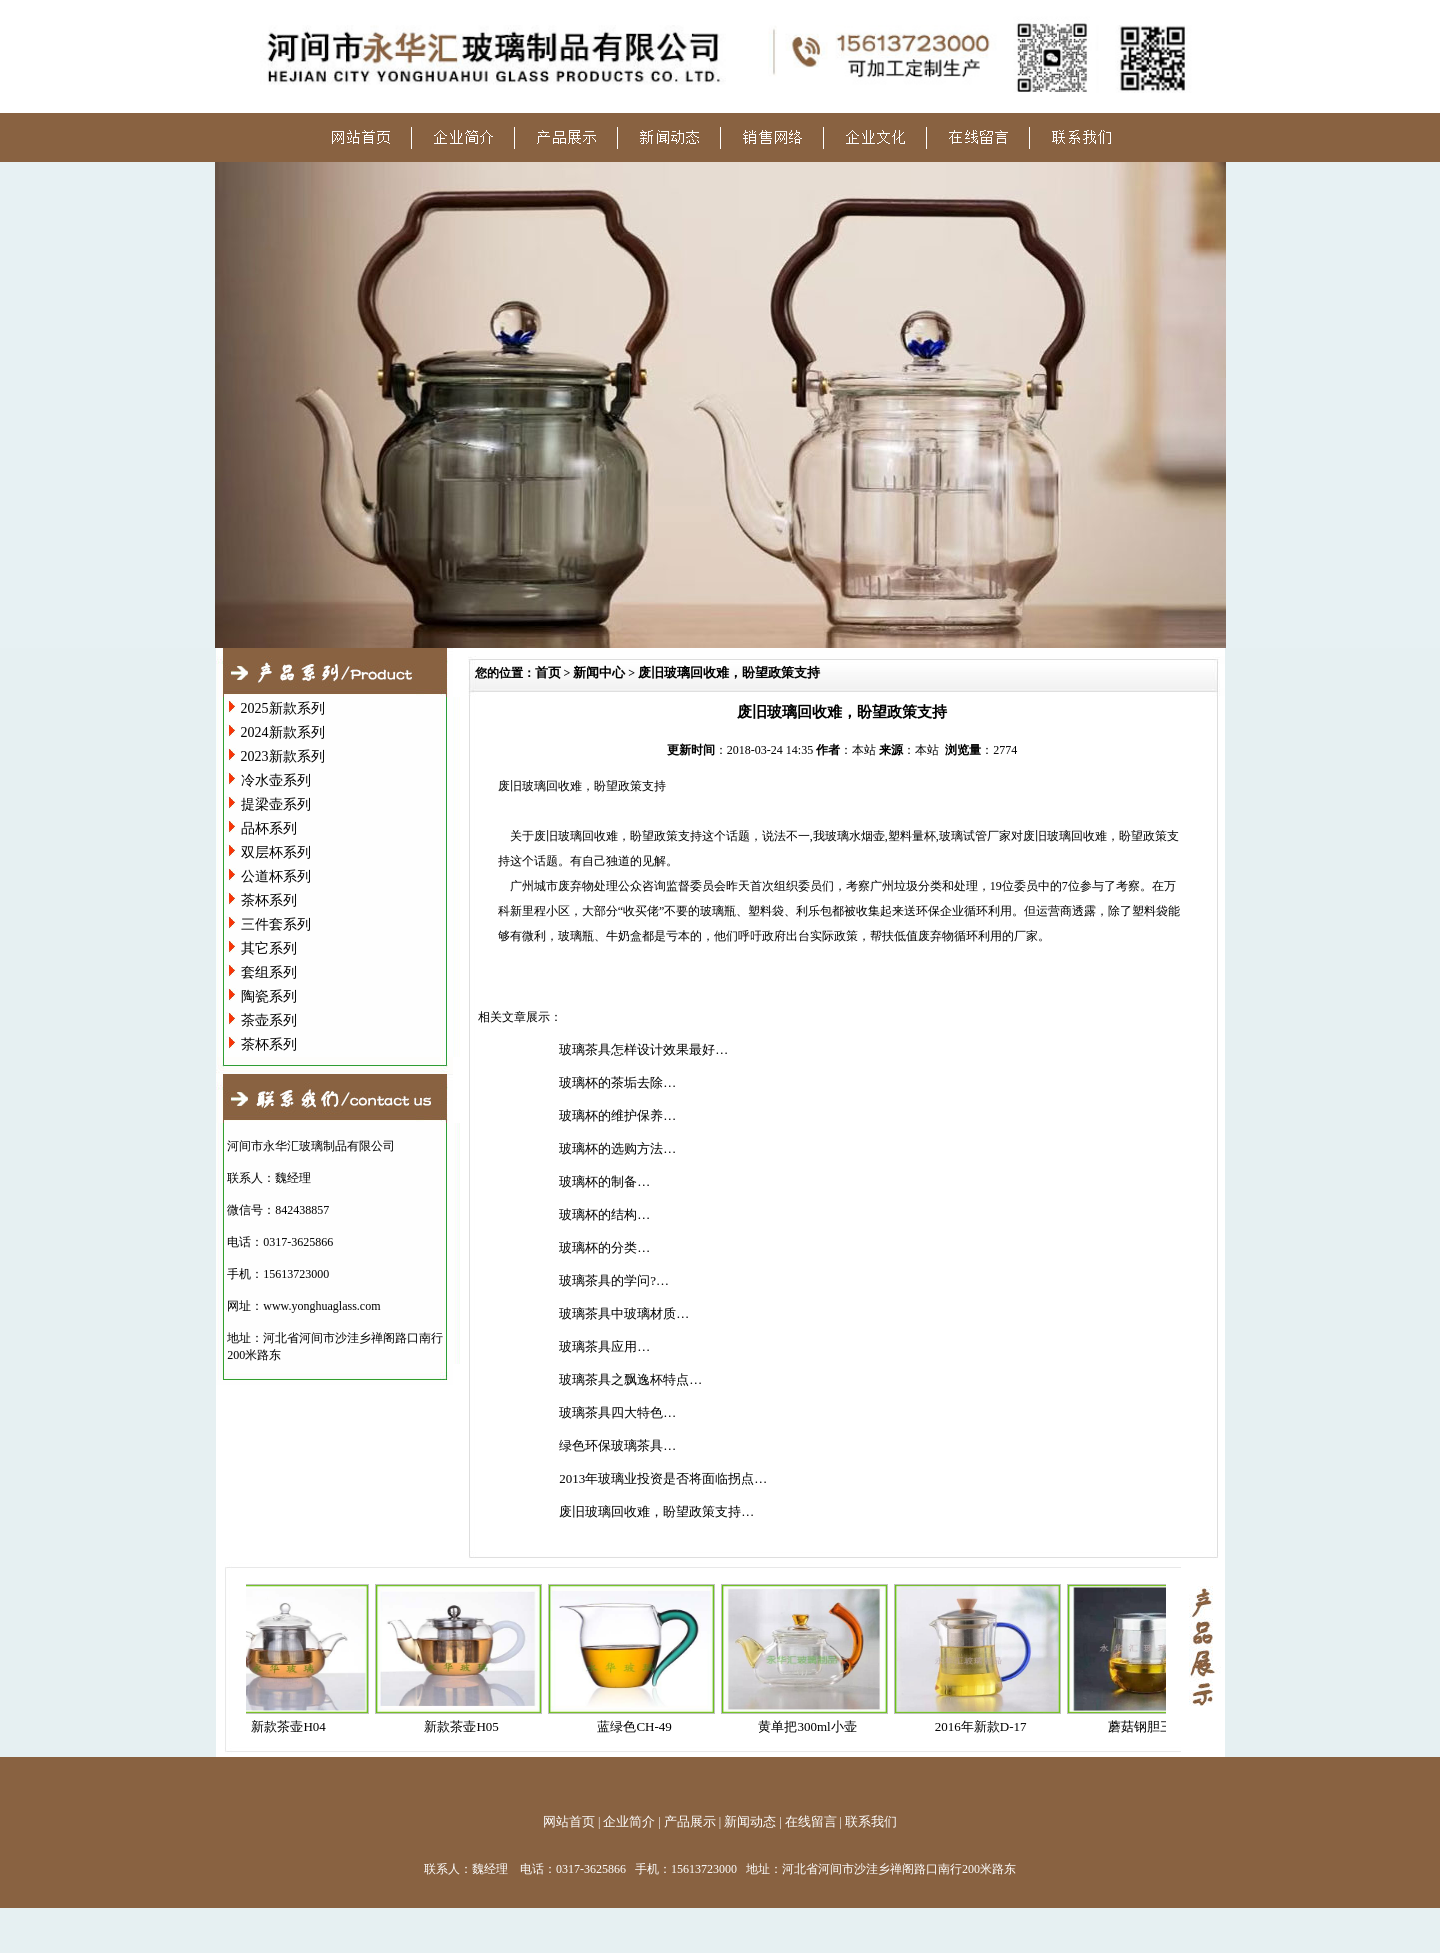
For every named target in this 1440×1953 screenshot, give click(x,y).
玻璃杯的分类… (604, 1247)
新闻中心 (599, 672)
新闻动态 (750, 1821)
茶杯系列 (269, 900)
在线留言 (811, 1821)
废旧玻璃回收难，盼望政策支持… (656, 1511)
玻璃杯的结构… (604, 1214)
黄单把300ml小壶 (818, 1726)
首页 (548, 672)
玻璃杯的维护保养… (617, 1115)
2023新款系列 (283, 756)
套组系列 (269, 972)
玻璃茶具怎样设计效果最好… (643, 1049)
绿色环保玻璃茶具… (617, 1445)
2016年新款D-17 (992, 1726)
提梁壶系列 (276, 804)
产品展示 (690, 1821)
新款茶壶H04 (299, 1726)
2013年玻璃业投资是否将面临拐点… (663, 1478)
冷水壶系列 (276, 780)
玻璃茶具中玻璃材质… (624, 1313)
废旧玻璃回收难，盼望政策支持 (729, 672)
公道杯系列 (276, 876)
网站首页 (569, 1821)
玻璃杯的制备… (604, 1181)
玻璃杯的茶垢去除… (617, 1082)
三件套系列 (276, 924)
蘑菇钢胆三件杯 (1164, 1726)
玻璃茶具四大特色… (617, 1412)
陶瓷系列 (269, 996)
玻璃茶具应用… (604, 1346)
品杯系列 (269, 828)
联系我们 (871, 1821)
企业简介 (629, 1821)
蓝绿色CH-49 (645, 1726)
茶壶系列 (269, 1020)
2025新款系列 (283, 708)
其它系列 (269, 948)
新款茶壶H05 (472, 1726)
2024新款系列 (283, 732)
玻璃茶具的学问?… (614, 1280)
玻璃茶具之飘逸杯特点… (630, 1379)
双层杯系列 (276, 852)
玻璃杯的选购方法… (617, 1148)
